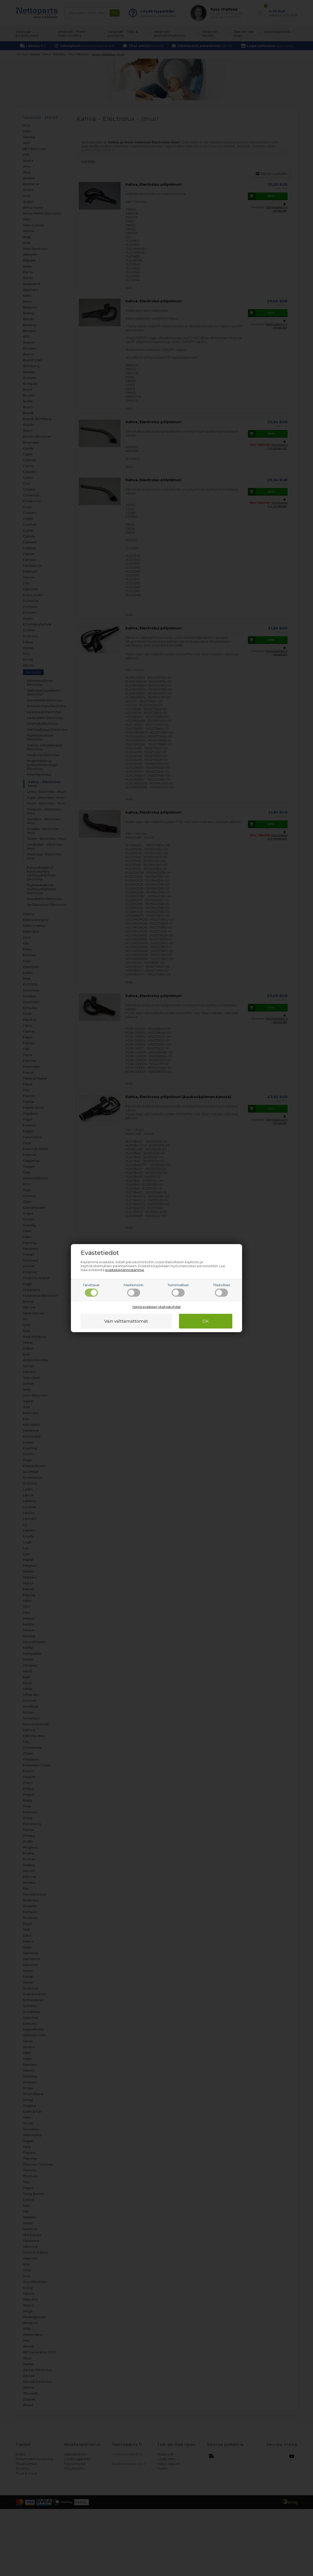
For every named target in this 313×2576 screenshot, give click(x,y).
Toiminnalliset (178, 1290)
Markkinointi (133, 1290)
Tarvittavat (91, 1290)
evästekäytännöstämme (124, 1270)
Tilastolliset (221, 1290)
